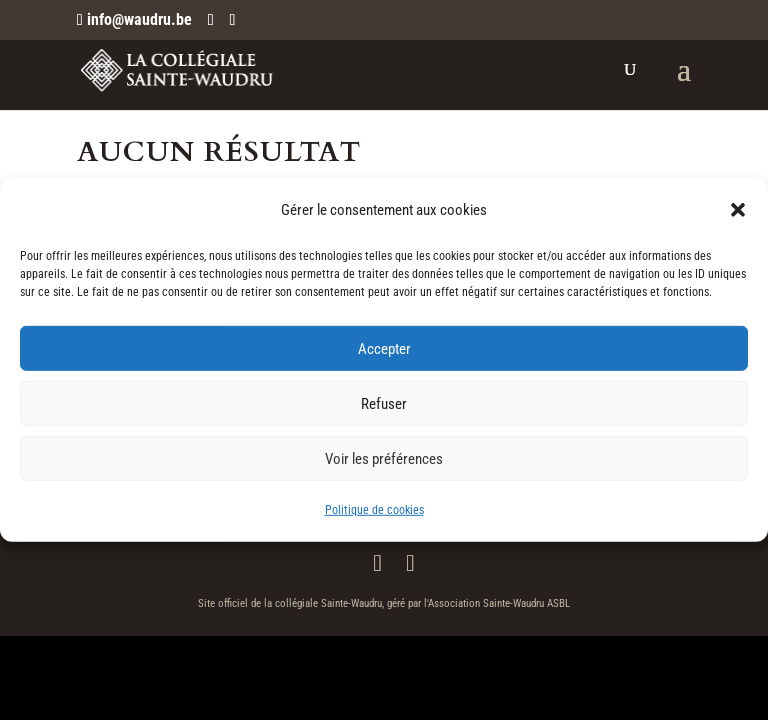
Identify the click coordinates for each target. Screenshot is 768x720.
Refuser (384, 404)
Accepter (384, 349)
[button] (738, 210)
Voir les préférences (384, 459)
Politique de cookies (374, 510)
